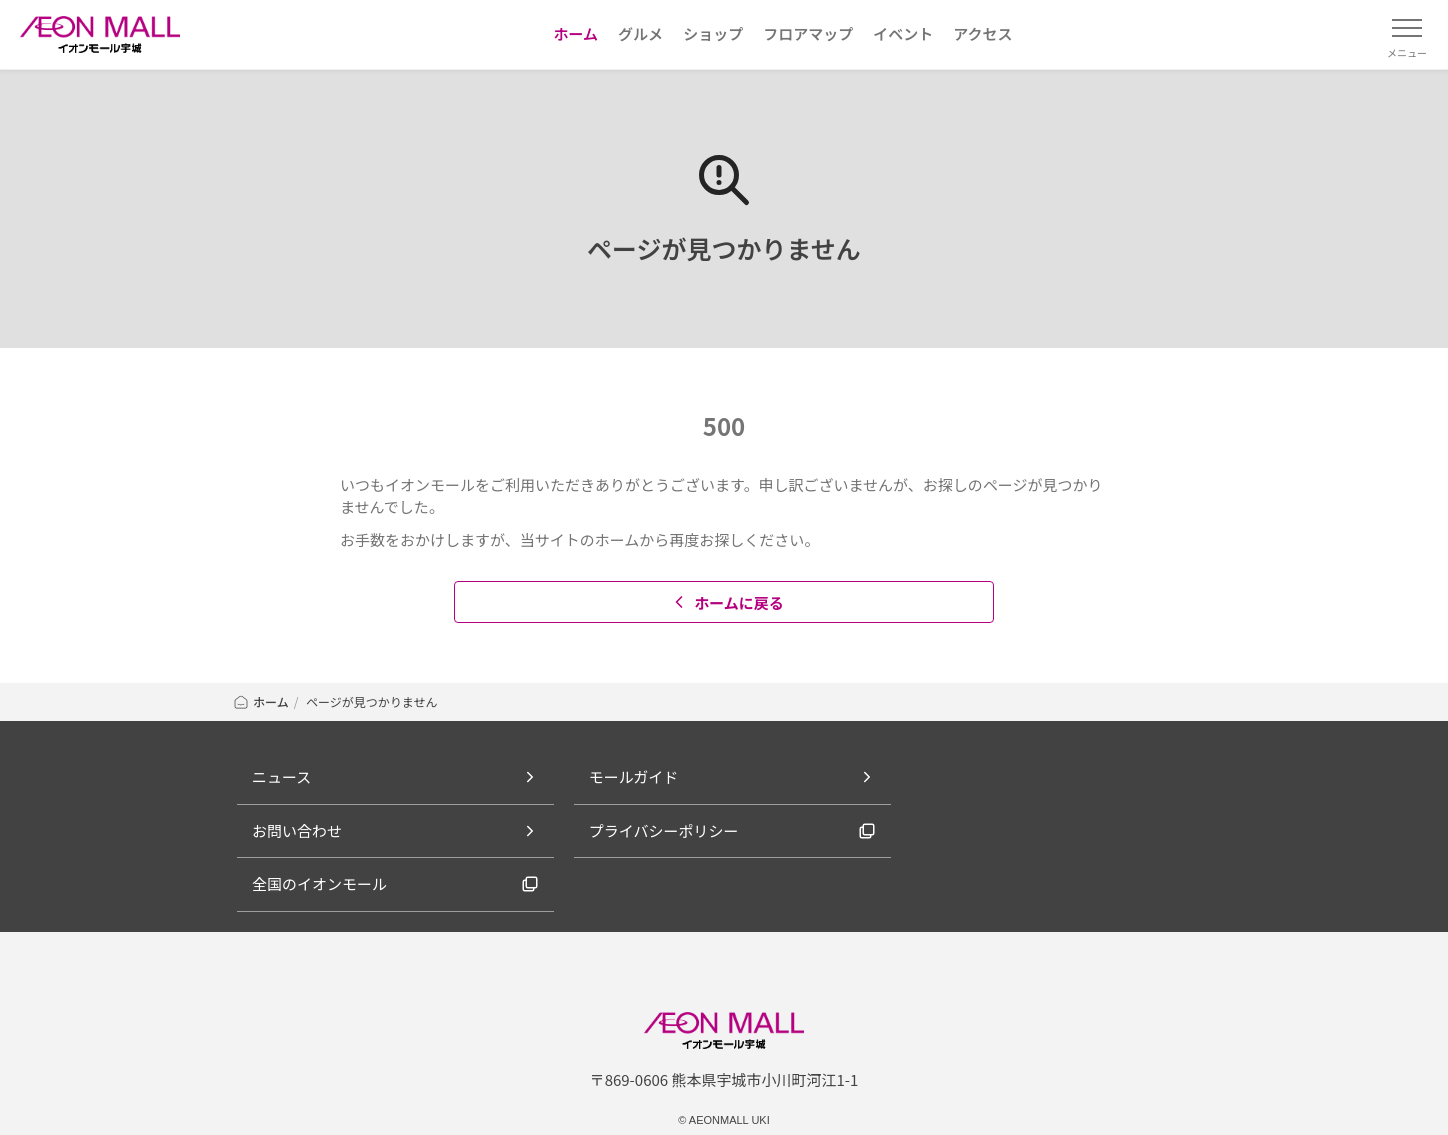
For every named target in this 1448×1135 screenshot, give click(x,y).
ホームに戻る (726, 602)
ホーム (260, 701)
